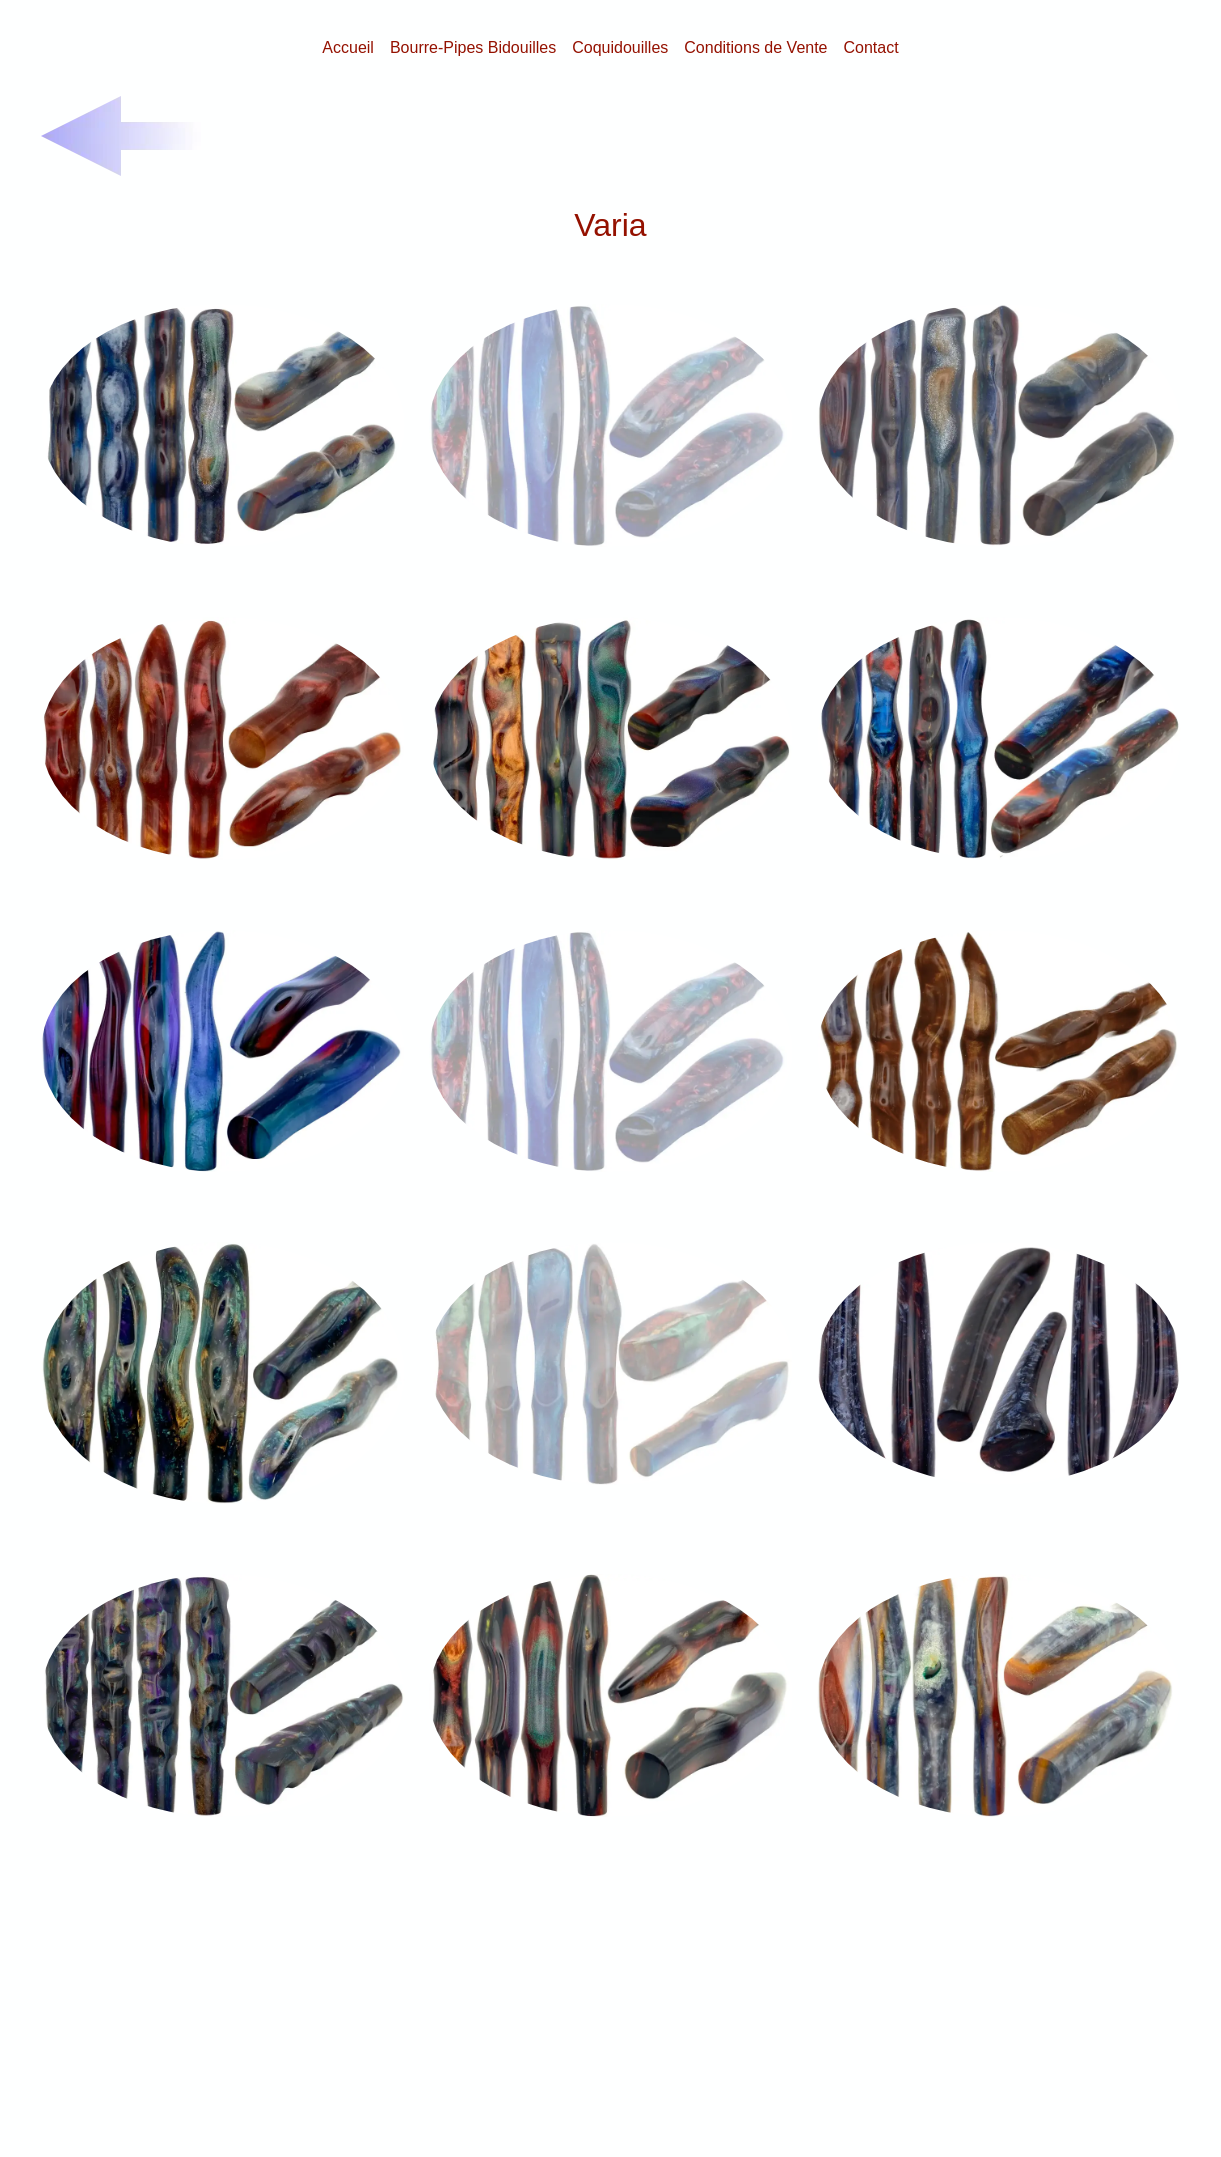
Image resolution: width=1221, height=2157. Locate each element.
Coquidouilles (620, 47)
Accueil (348, 47)
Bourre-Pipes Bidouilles (473, 47)
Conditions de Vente (755, 47)
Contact (871, 47)
